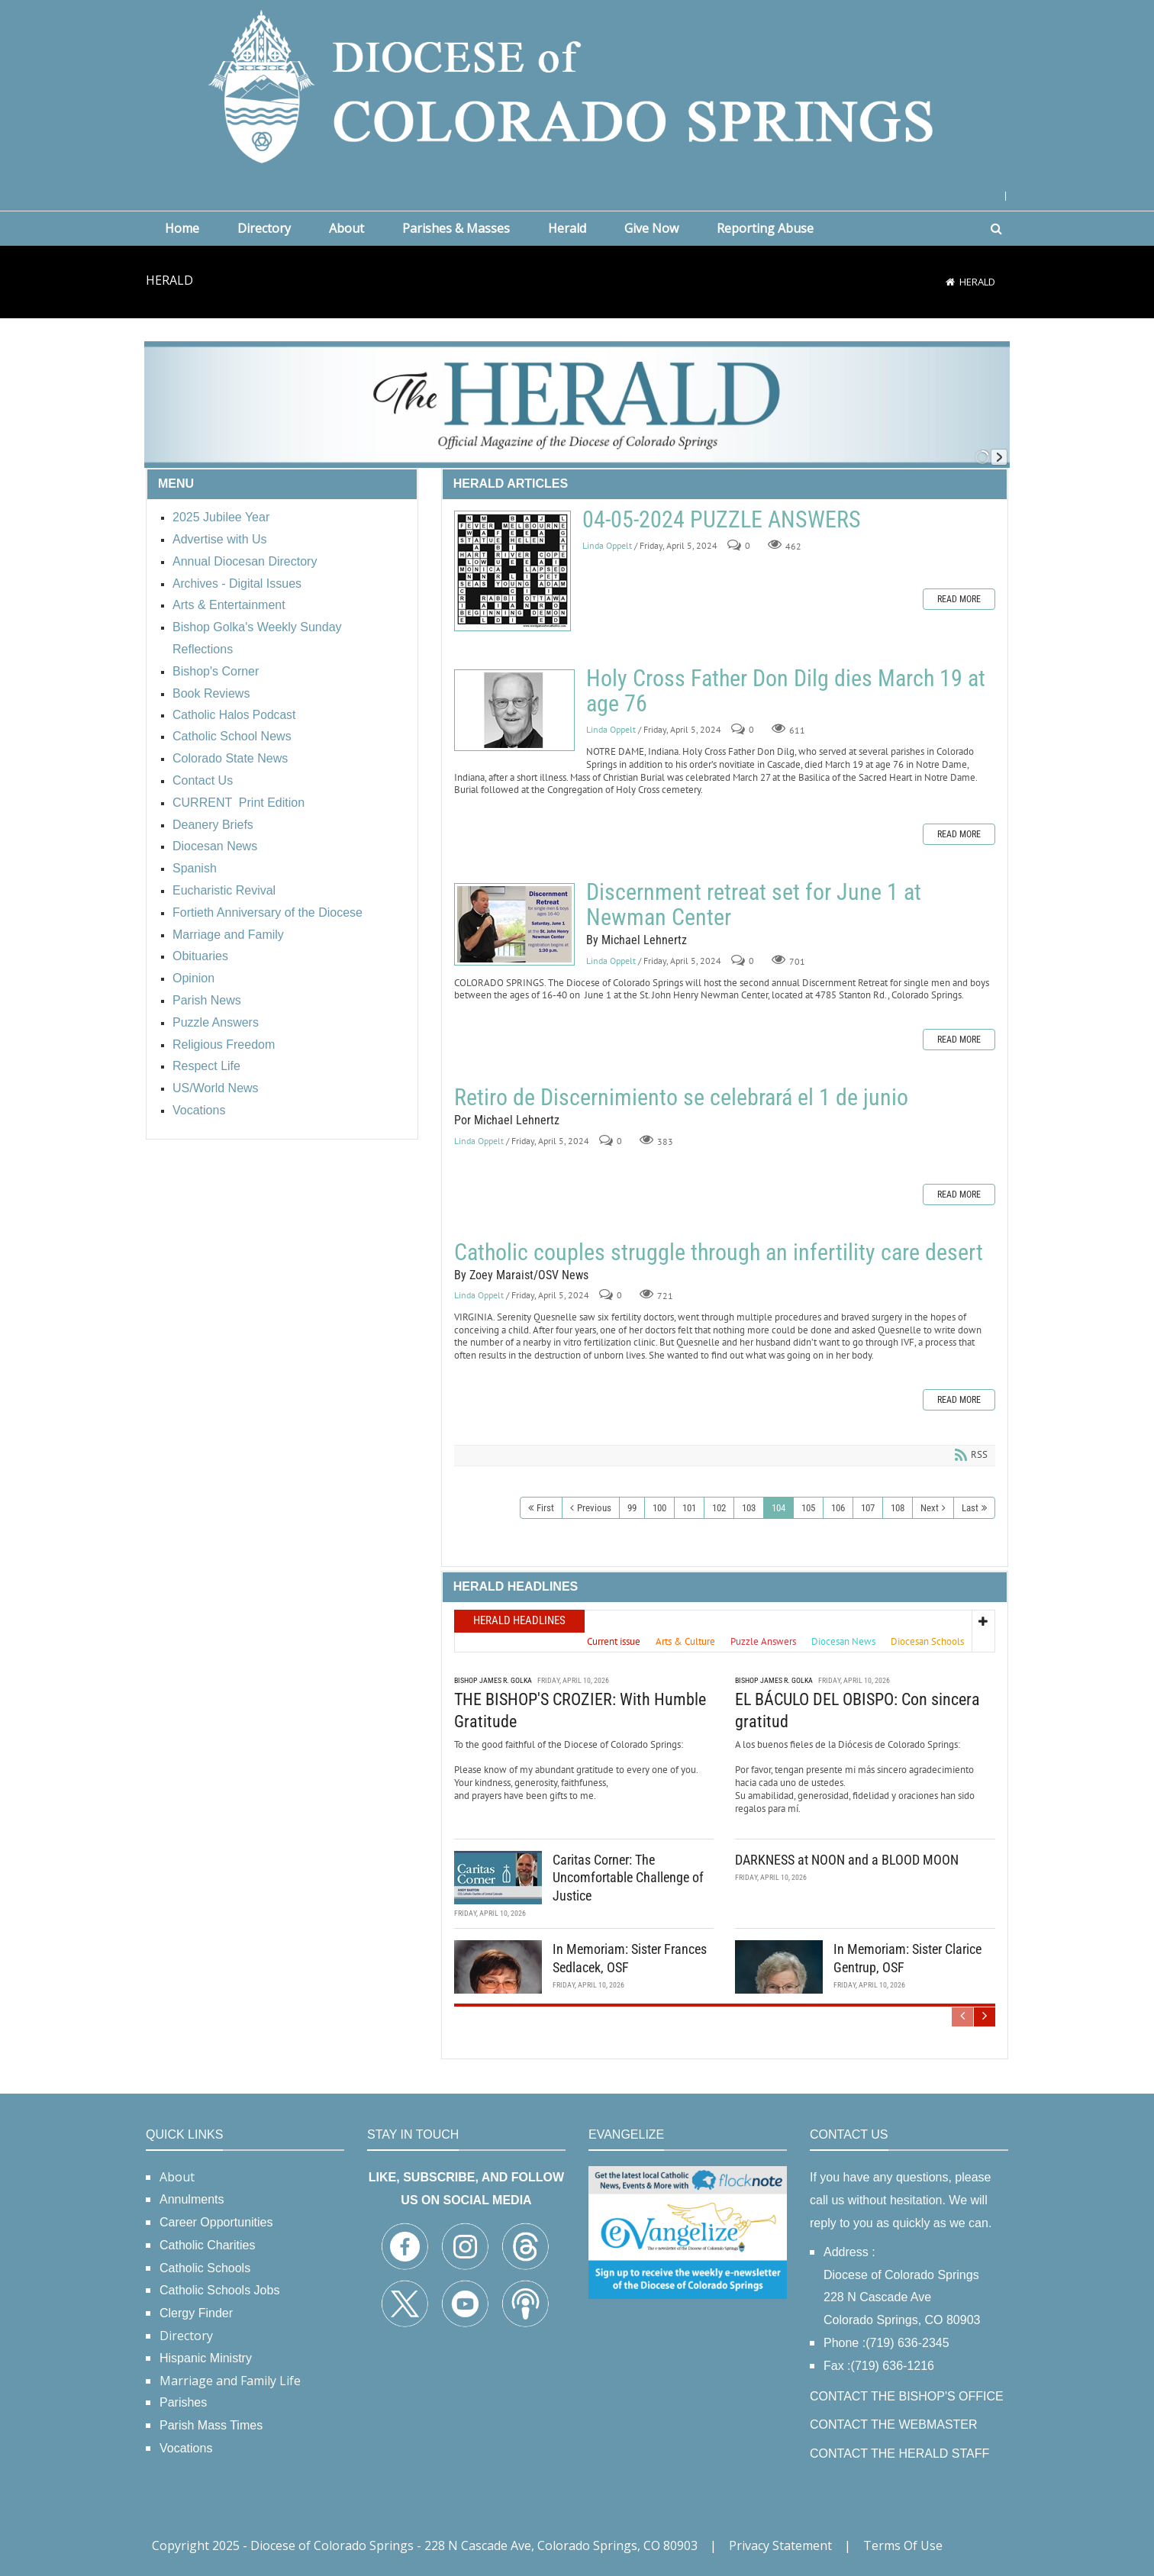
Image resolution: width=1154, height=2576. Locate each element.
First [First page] (545, 1508)
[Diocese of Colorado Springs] (577, 85)
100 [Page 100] (659, 1508)
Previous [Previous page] (594, 1508)
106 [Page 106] (838, 1508)
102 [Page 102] (719, 1508)
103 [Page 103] (749, 1508)
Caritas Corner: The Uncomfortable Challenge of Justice (628, 1878)
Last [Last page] (970, 1508)
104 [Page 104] (778, 1508)
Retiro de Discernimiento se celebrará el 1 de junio (681, 1097)
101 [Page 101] (689, 1508)
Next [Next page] (929, 1508)
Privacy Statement (780, 2545)
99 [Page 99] (632, 1508)
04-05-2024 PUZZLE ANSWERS (512, 570)
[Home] (950, 282)
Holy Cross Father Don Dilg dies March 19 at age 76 (514, 710)
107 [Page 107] (868, 1508)
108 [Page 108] (897, 1508)
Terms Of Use (903, 2545)
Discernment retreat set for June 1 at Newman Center (514, 924)
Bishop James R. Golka (493, 1680)
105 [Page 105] (808, 1508)
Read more (959, 599)
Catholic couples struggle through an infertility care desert (718, 1252)
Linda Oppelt (607, 545)
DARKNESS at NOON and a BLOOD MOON (847, 1860)
